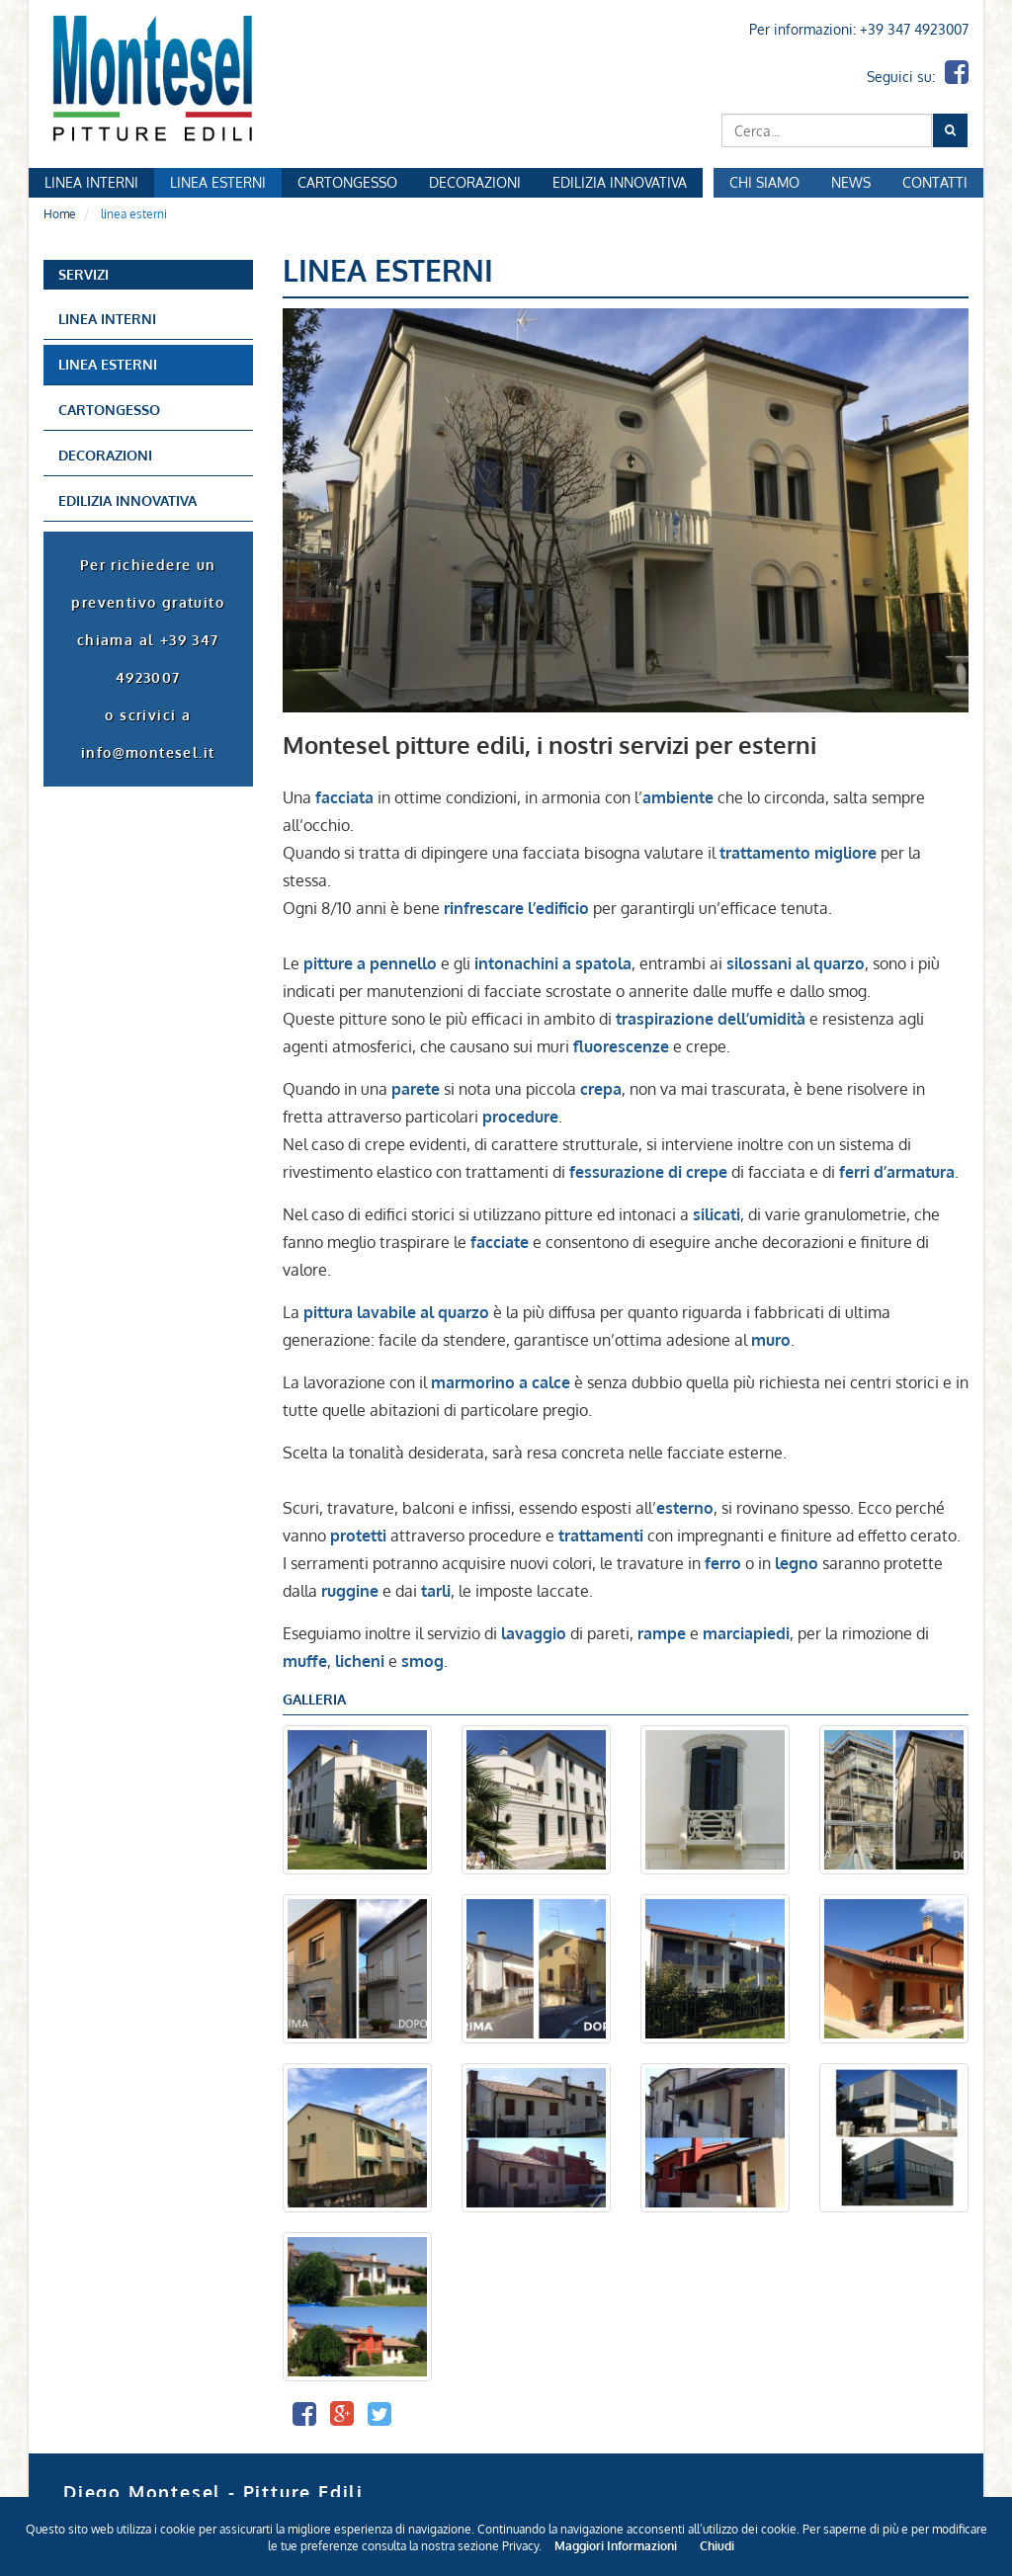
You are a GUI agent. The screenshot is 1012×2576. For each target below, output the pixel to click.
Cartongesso (347, 182)
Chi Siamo (764, 182)
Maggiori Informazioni (615, 2545)
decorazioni (105, 455)
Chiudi (717, 2545)
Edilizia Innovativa (619, 182)
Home (59, 214)
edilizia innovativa (127, 500)
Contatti (935, 182)
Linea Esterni (218, 182)
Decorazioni (475, 182)
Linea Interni (91, 182)
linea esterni (107, 364)
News (851, 182)
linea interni (107, 318)
